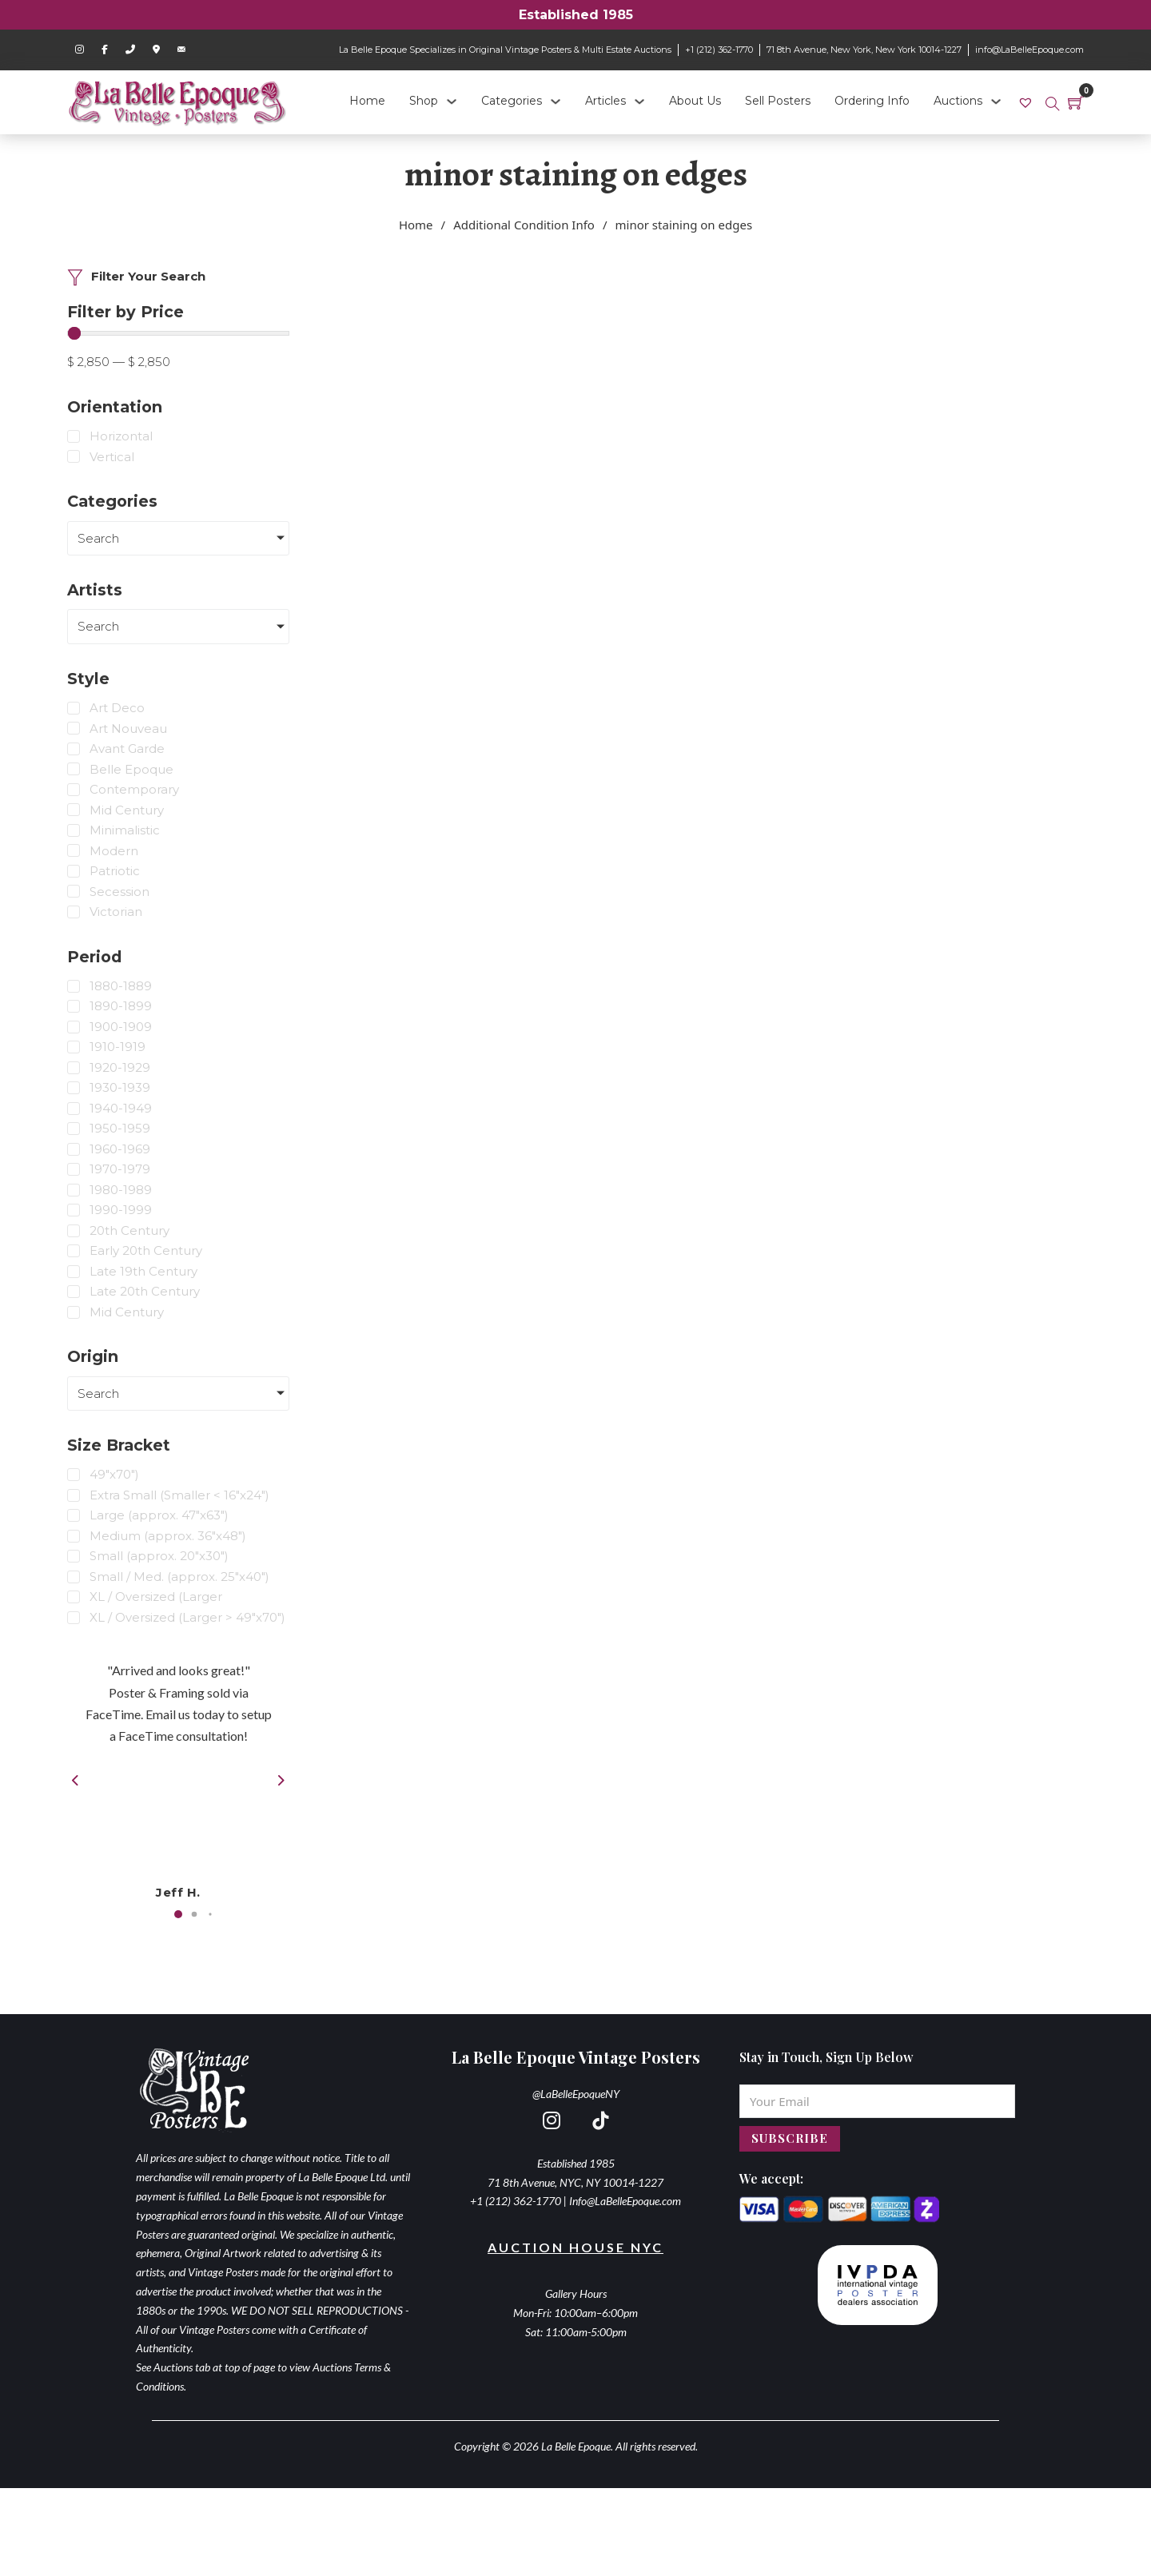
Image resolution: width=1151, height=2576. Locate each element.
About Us (695, 101)
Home (367, 101)
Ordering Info (872, 101)
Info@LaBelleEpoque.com (625, 2201)
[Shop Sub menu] (451, 101)
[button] (178, 1914)
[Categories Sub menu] (555, 101)
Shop (423, 101)
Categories (511, 101)
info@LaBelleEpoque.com (1029, 49)
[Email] (877, 2101)
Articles (605, 101)
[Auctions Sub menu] (996, 101)
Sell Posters (777, 101)
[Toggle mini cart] (1076, 102)
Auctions (958, 101)
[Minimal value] (178, 333)
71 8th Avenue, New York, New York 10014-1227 (864, 49)
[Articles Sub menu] (639, 101)
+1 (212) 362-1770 (719, 49)
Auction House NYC (575, 2247)
